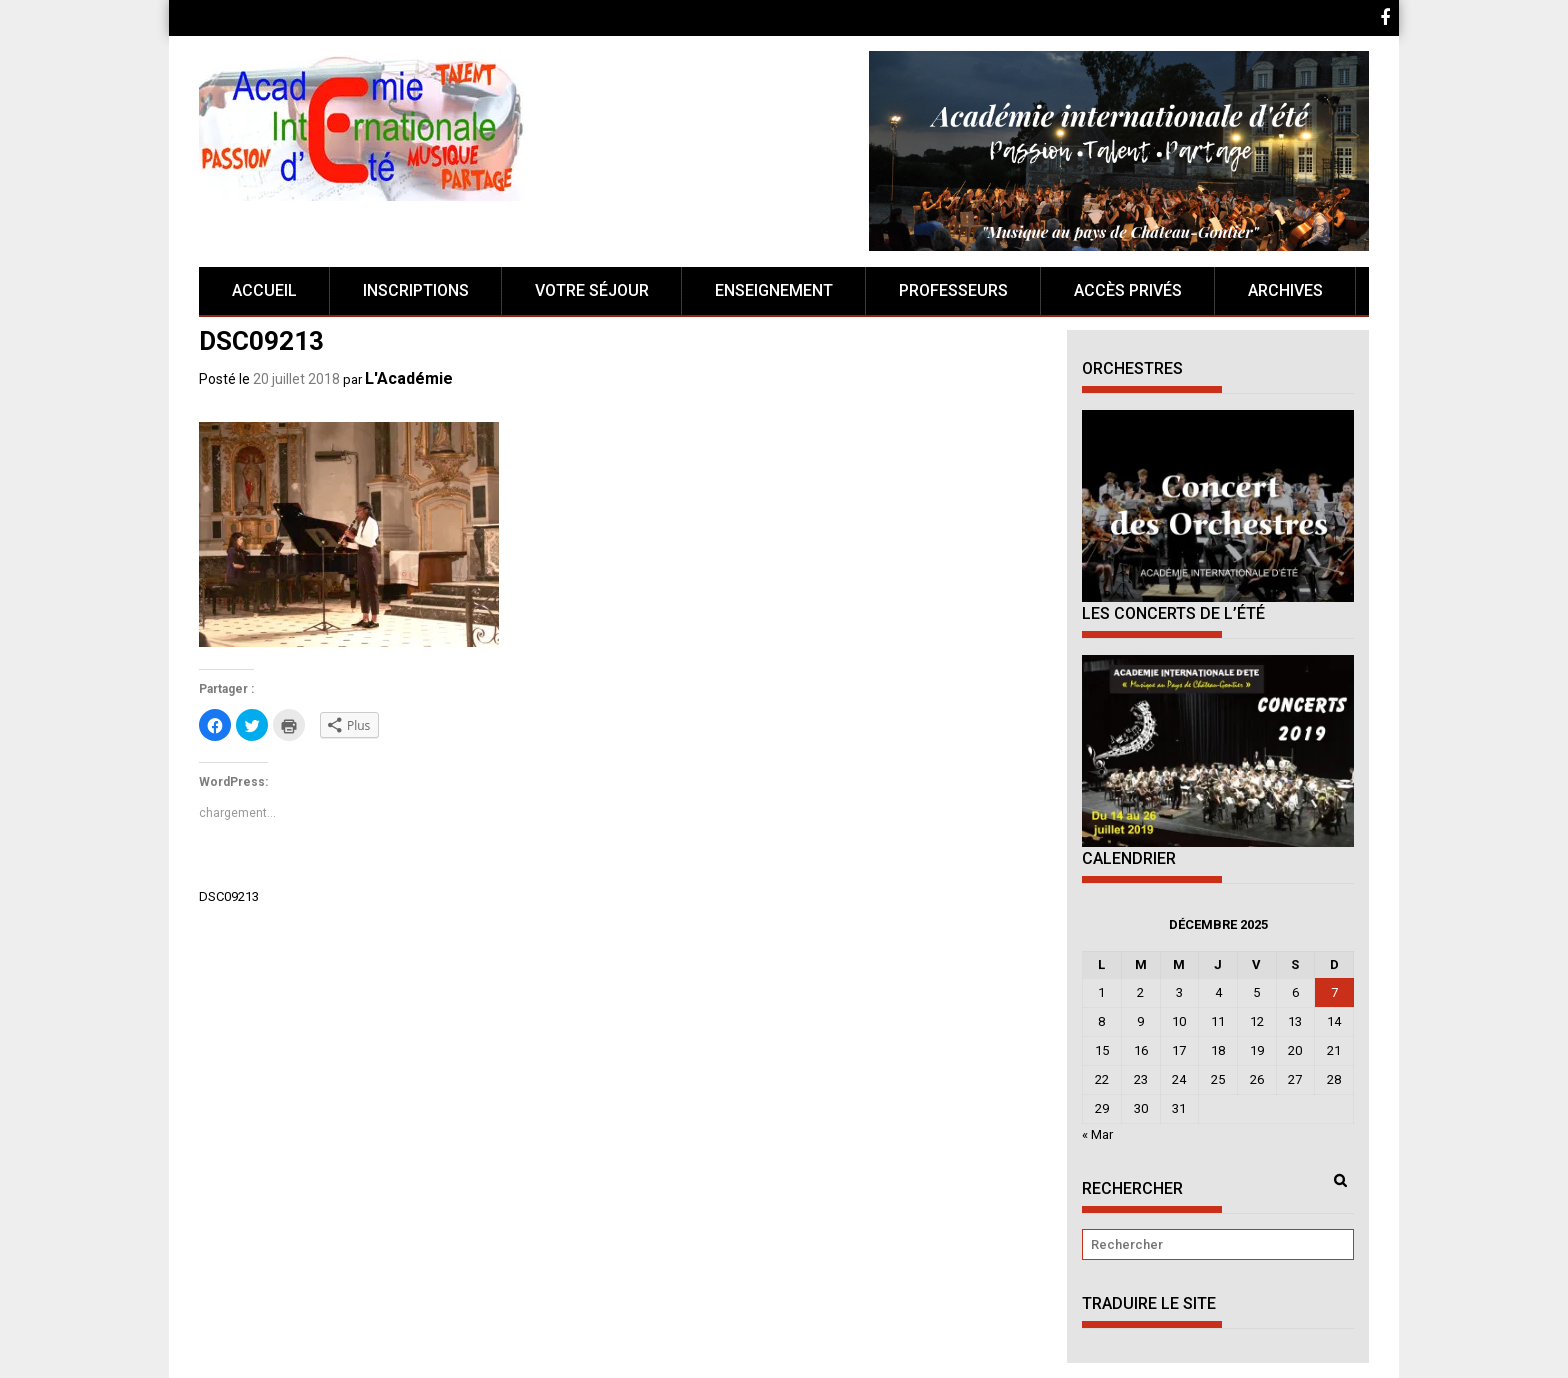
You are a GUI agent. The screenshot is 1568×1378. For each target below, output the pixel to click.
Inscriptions (416, 290)
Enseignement (774, 290)
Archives (1285, 290)
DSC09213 (229, 896)
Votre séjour (592, 290)
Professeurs (953, 290)
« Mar (1097, 1134)
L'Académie (409, 378)
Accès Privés (1128, 290)
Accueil (264, 290)
